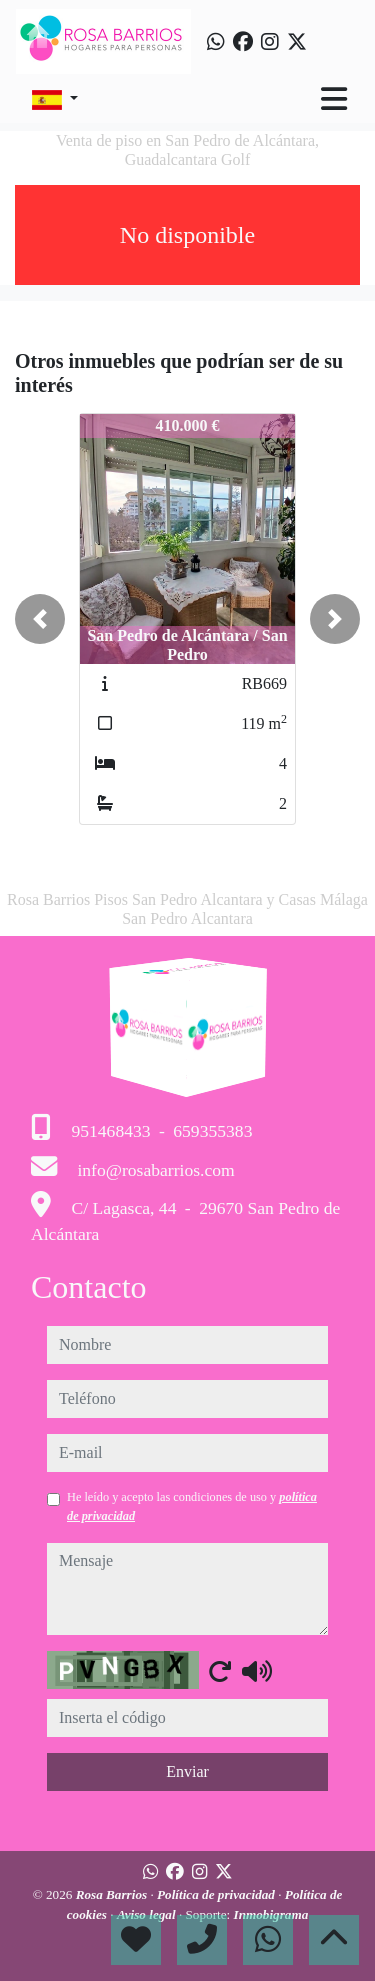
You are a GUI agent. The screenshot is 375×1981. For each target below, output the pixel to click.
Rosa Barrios (113, 1894)
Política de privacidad (217, 1894)
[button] (40, 619)
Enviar (187, 1771)
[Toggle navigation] (334, 99)
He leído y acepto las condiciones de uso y (192, 1506)
